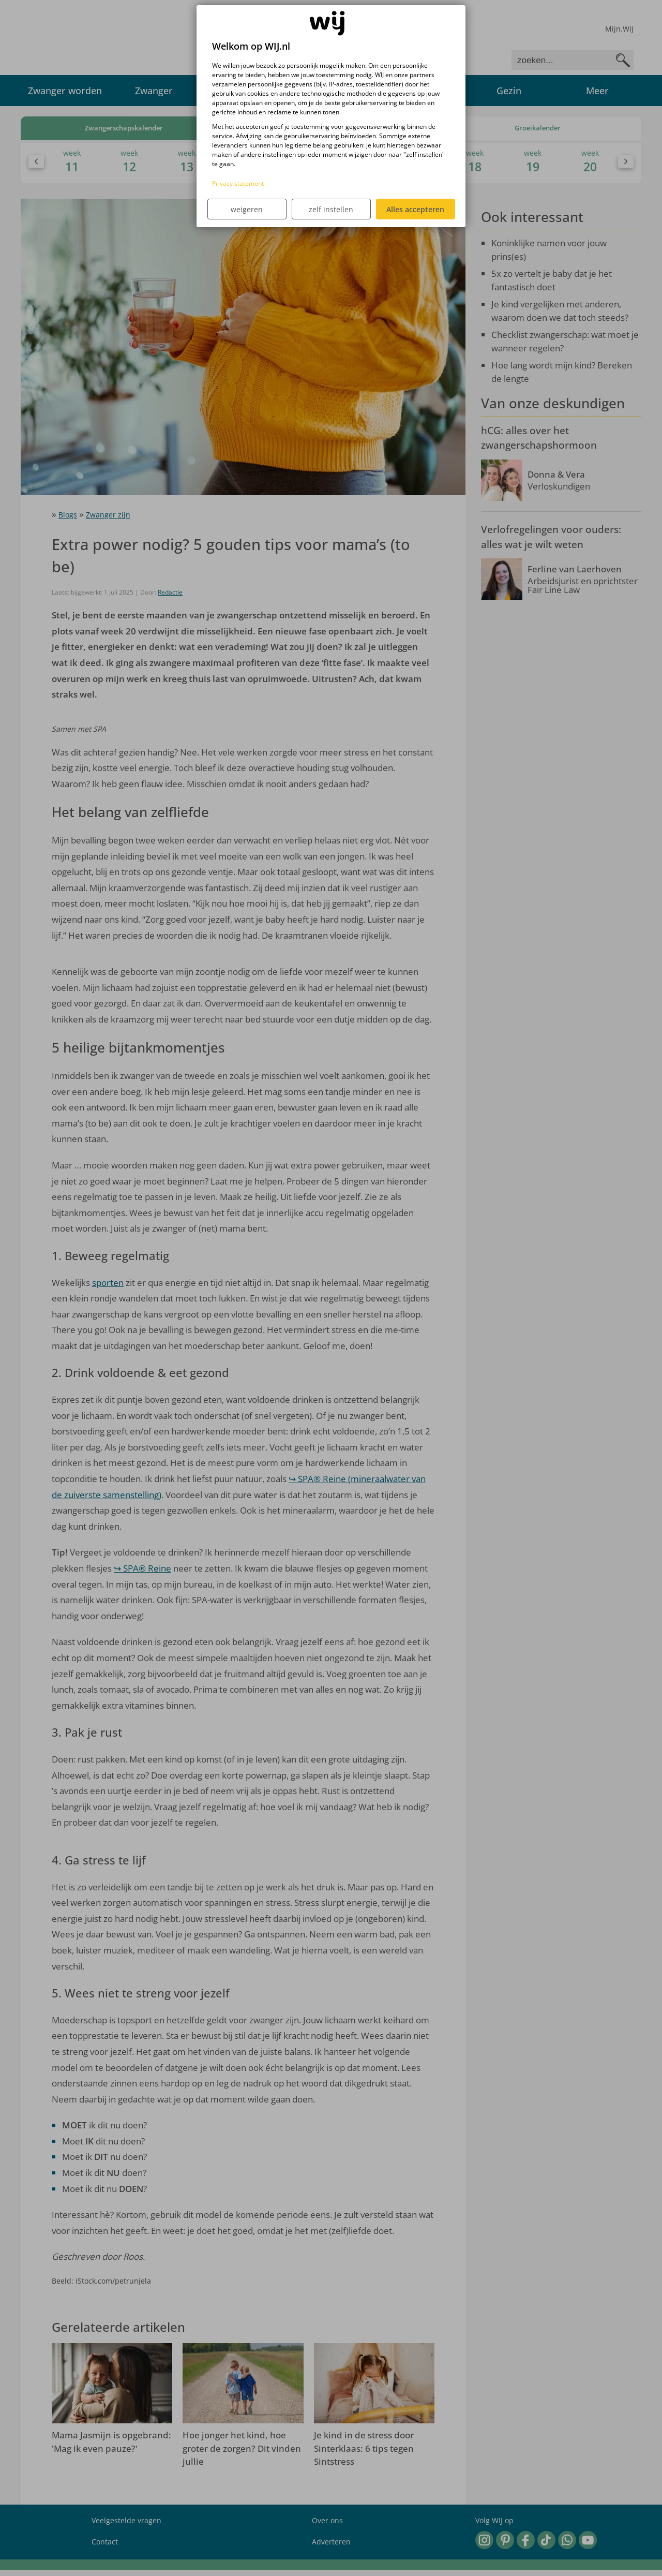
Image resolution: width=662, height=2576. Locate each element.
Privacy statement (238, 183)
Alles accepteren (415, 209)
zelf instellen (331, 209)
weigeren (247, 209)
